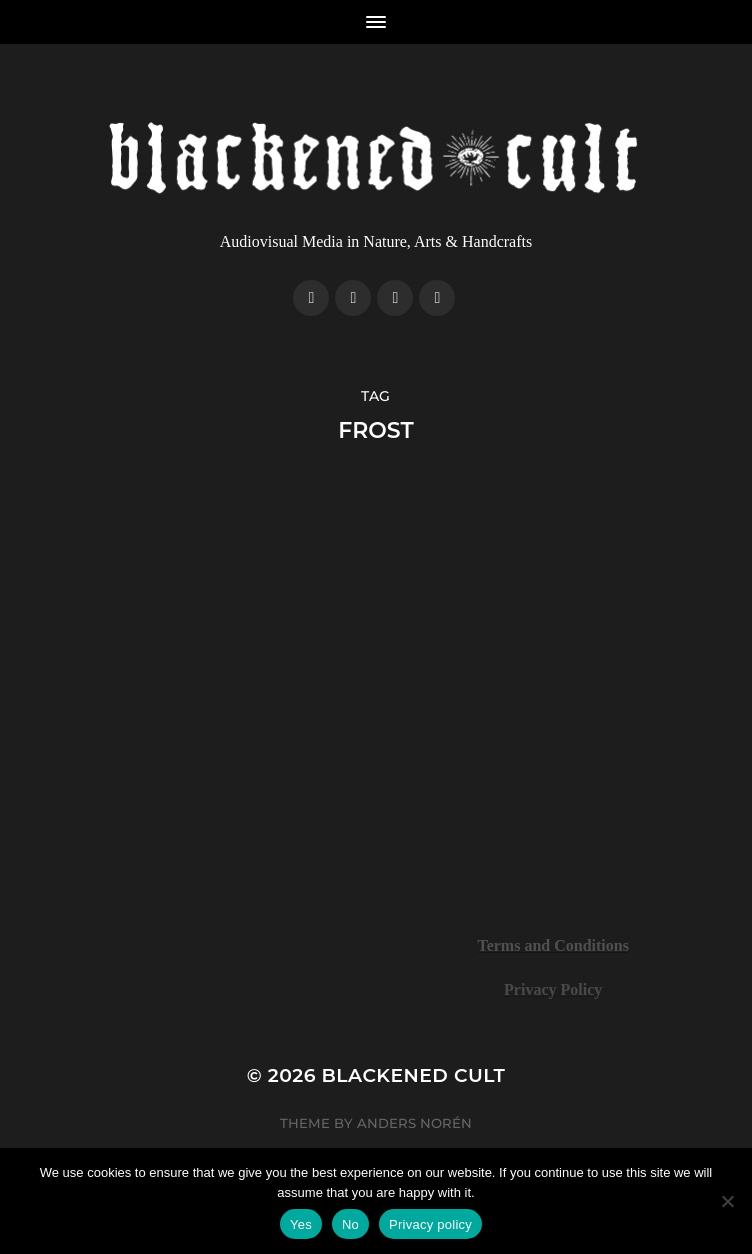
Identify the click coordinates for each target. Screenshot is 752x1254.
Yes (301, 1224)
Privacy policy (430, 1224)
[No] (727, 1201)
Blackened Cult (414, 1075)
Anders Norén (414, 1123)
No (350, 1224)
